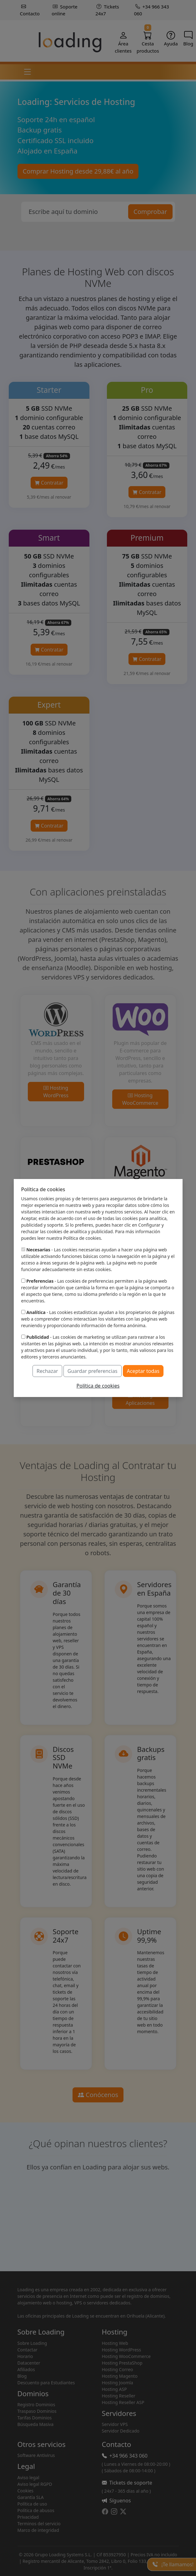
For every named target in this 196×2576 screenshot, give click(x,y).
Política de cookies (98, 1385)
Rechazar (47, 1371)
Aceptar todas (143, 1371)
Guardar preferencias (93, 1371)
